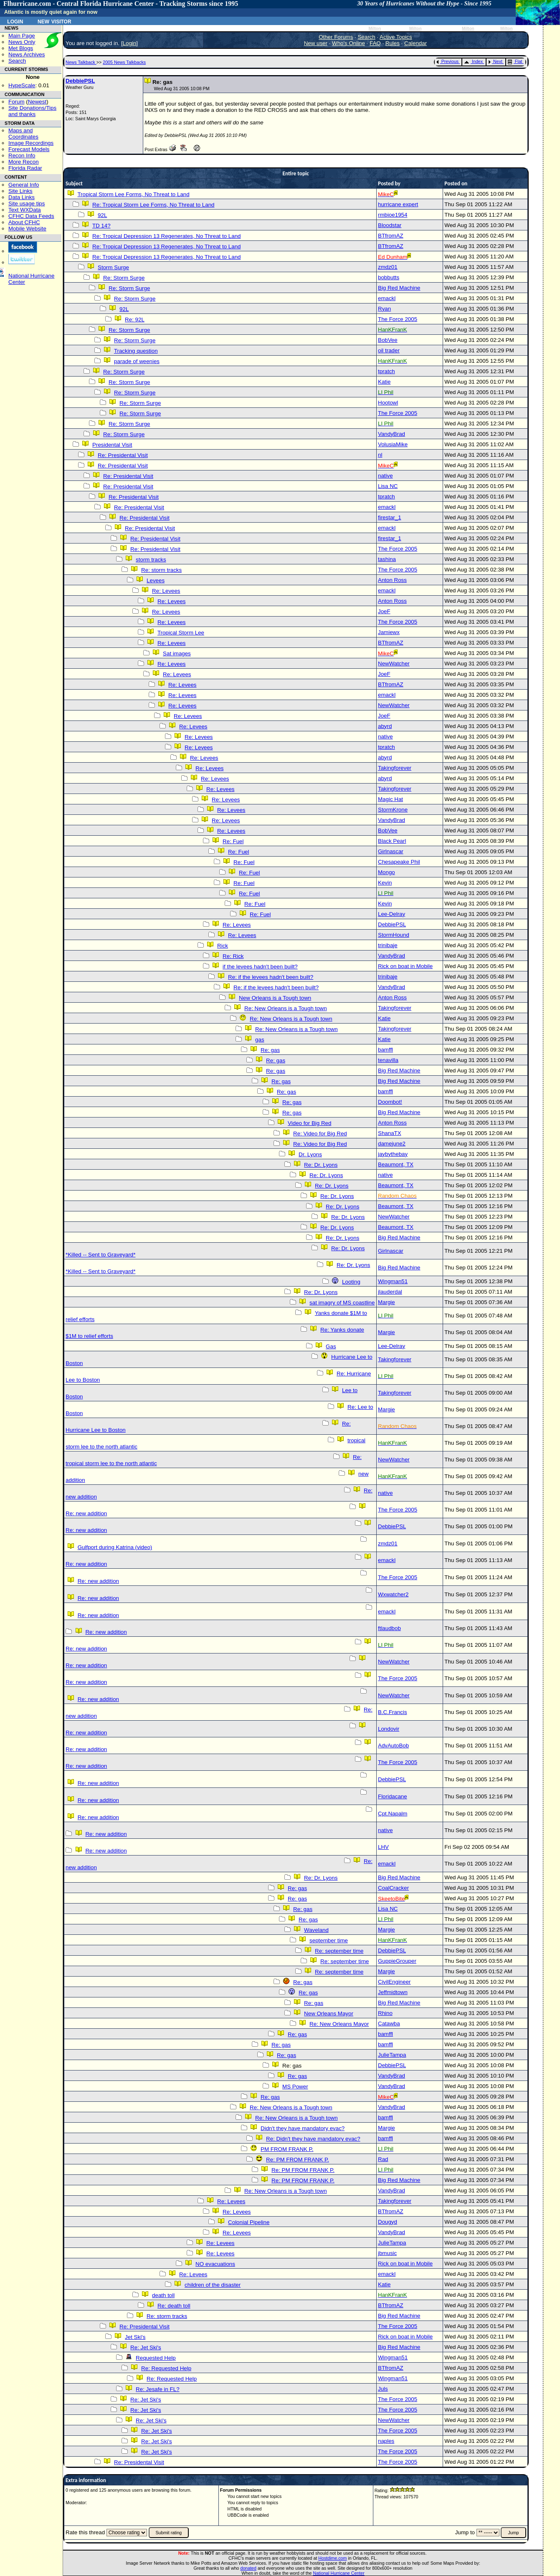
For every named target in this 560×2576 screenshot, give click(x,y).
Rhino (385, 2013)
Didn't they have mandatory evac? (303, 2128)
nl (380, 455)
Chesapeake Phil (399, 862)
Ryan (384, 309)
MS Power (295, 2086)
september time (328, 1940)
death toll (163, 2295)
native (385, 476)
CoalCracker (393, 1888)
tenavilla (388, 1060)
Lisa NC (388, 486)
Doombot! (390, 1102)
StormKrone (393, 809)
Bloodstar (389, 225)
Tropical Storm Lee (180, 632)
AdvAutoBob (393, 1745)
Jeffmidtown (393, 1992)
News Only (21, 42)
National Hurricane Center (339, 2573)
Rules (392, 43)
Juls (383, 2389)
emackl (386, 298)
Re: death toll (173, 2306)
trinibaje (388, 945)
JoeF (384, 611)
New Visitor (54, 21)
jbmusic (387, 2253)
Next (495, 61)
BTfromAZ (390, 236)
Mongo (386, 872)
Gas (331, 1346)
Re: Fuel (233, 841)
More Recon (23, 162)
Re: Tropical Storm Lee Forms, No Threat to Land (153, 205)
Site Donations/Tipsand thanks (32, 111)
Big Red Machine (399, 288)
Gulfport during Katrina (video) (115, 1547)
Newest (37, 102)
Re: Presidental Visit (123, 455)
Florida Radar (25, 168)
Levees (156, 580)
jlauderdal (390, 1292)
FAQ (375, 43)
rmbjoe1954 (392, 215)
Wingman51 (393, 1281)
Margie (386, 1302)
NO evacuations (215, 2264)
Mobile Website (27, 228)
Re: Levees (166, 591)
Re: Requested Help (166, 2368)
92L (102, 215)
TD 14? (101, 225)
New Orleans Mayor (328, 2013)
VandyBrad (391, 434)
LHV (383, 1847)
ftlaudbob (389, 1628)
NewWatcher (394, 663)
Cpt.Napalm (392, 1813)
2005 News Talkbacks (124, 62)
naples (386, 2441)
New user (315, 43)
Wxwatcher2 (393, 1594)
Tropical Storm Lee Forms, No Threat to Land (133, 194)
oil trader (389, 350)
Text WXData (24, 210)
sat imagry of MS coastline (342, 1302)
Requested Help (156, 2358)
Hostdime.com (332, 2558)
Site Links (20, 191)
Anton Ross (392, 580)
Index (473, 61)
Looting (351, 1282)
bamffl (385, 1050)
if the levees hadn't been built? (260, 966)
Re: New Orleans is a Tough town (285, 1008)
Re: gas (270, 1050)
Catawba (389, 2023)
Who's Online (348, 43)
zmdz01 (388, 267)
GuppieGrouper (397, 1961)
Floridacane (392, 1796)
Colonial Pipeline (248, 2222)
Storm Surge (113, 267)
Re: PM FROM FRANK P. (297, 2159)
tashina (387, 559)
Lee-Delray (391, 914)
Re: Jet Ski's (145, 2347)
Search (17, 61)
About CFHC (24, 222)
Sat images (177, 653)
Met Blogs (20, 48)
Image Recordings (30, 143)
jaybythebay (393, 1154)
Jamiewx (389, 632)
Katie (384, 382)
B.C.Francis (392, 1712)
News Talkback (81, 62)
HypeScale (21, 85)
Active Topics (396, 37)
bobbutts (388, 277)
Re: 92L (134, 319)
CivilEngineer (394, 1982)
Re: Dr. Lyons (320, 1165)
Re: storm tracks (161, 570)
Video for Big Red (309, 1123)
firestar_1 (389, 517)
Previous (447, 61)
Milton (374, 28)
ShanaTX (389, 1133)
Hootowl (388, 402)
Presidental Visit (112, 445)
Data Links (21, 197)
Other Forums (336, 37)
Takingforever (394, 768)
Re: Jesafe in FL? (157, 2389)
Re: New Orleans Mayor (339, 2024)
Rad (383, 2159)
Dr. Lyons (310, 1154)
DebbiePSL (80, 81)
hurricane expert (398, 204)
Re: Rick (233, 956)
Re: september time (339, 1951)
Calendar (415, 43)
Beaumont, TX (395, 1164)
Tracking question (136, 351)
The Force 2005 (397, 319)
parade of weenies (137, 361)
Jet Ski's (135, 2337)
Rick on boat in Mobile (405, 966)
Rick (222, 946)
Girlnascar (390, 851)
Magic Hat (390, 799)
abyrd (385, 726)
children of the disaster (213, 2285)
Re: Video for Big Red (320, 1133)
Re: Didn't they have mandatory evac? (313, 2139)
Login (15, 21)
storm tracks (151, 559)
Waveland (316, 1930)
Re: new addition (86, 1513)
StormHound (393, 935)
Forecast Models (29, 149)
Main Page (21, 36)
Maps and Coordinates (23, 133)
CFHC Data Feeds (31, 216)
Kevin (385, 883)
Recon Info (21, 155)
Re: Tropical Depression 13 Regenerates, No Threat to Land (166, 236)
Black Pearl (392, 841)
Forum (16, 102)
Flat (515, 61)
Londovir (388, 1729)
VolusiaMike (393, 444)
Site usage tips (26, 203)
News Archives (26, 54)
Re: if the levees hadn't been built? (270, 977)
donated (248, 2568)
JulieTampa (392, 2055)
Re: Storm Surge (123, 278)
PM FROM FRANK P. (287, 2149)
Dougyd (387, 2222)
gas (259, 1039)
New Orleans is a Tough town (275, 998)
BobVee (388, 340)
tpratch (386, 371)
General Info (23, 185)
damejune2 (391, 1143)
